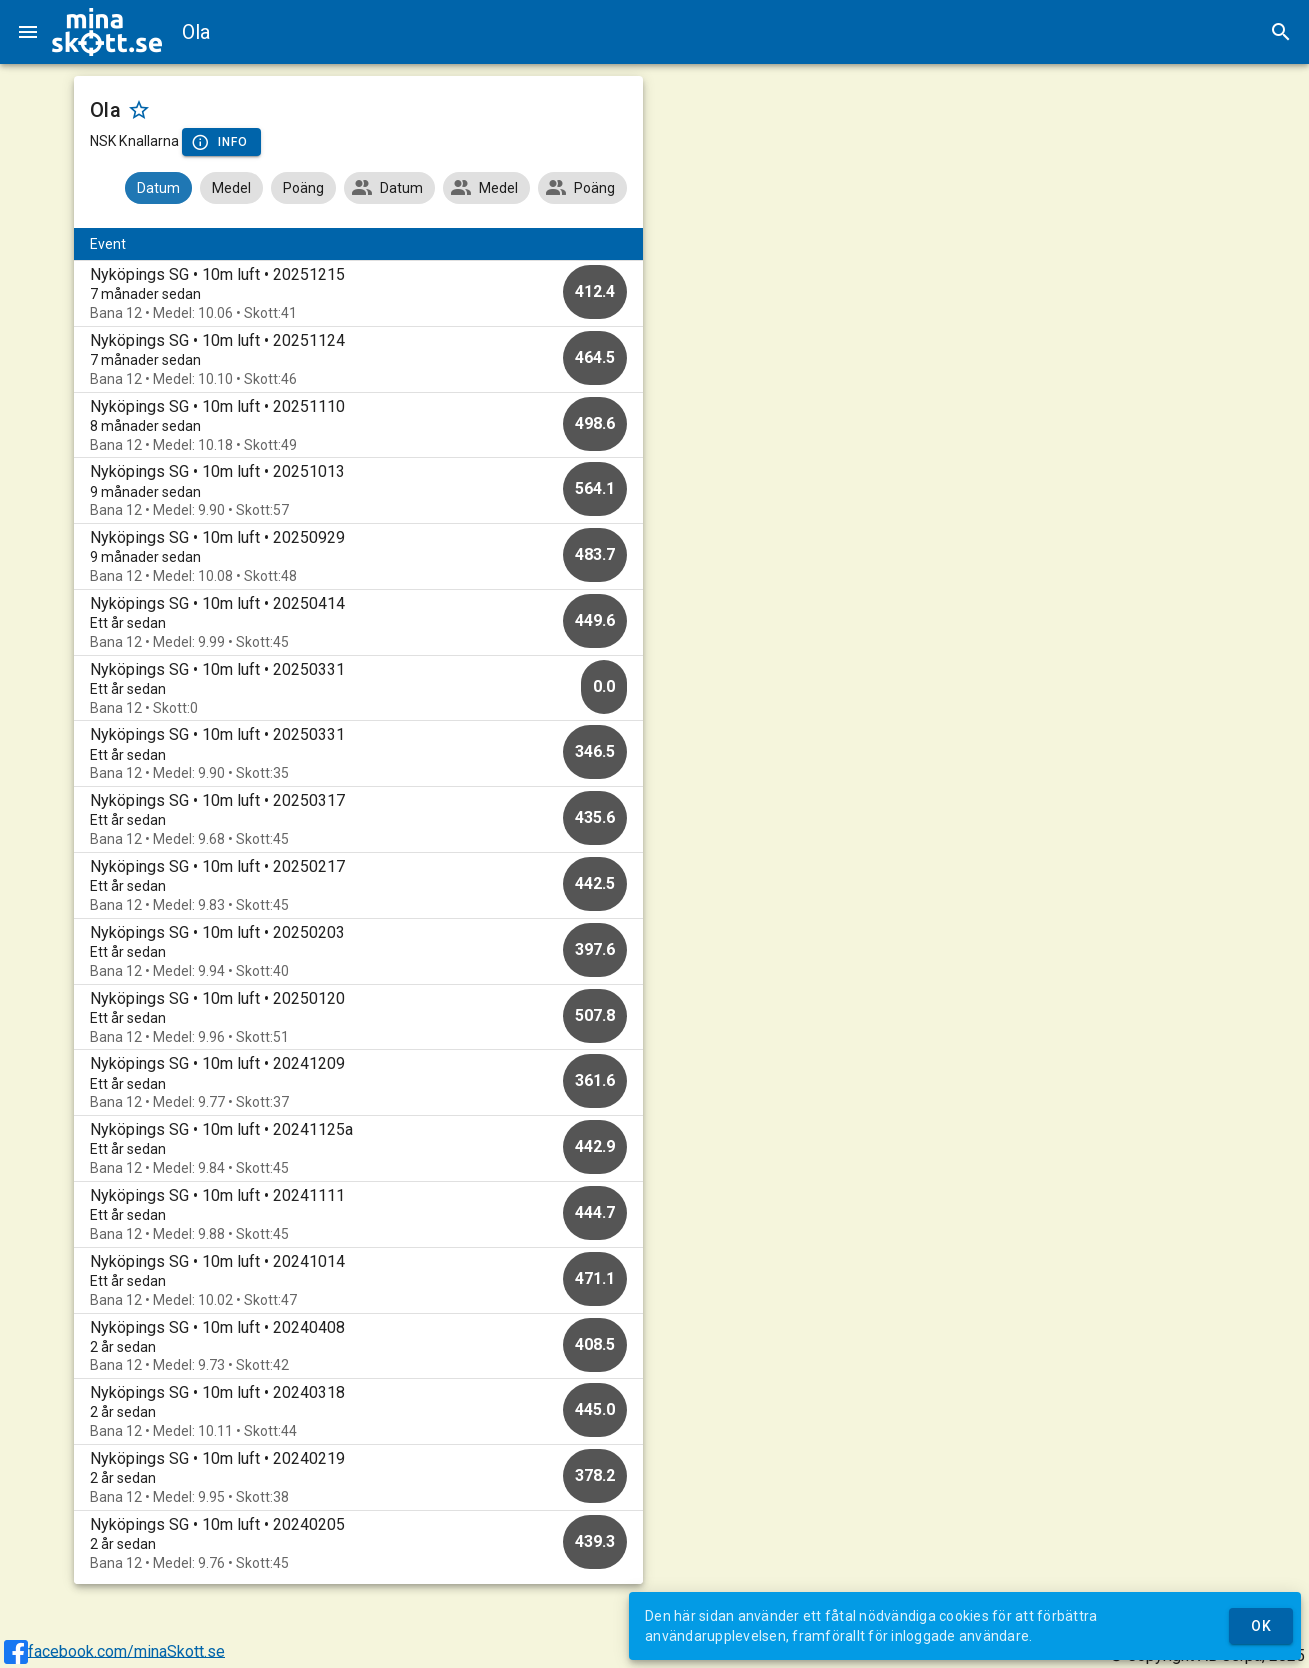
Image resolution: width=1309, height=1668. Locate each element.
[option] (358, 293)
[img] (107, 32)
